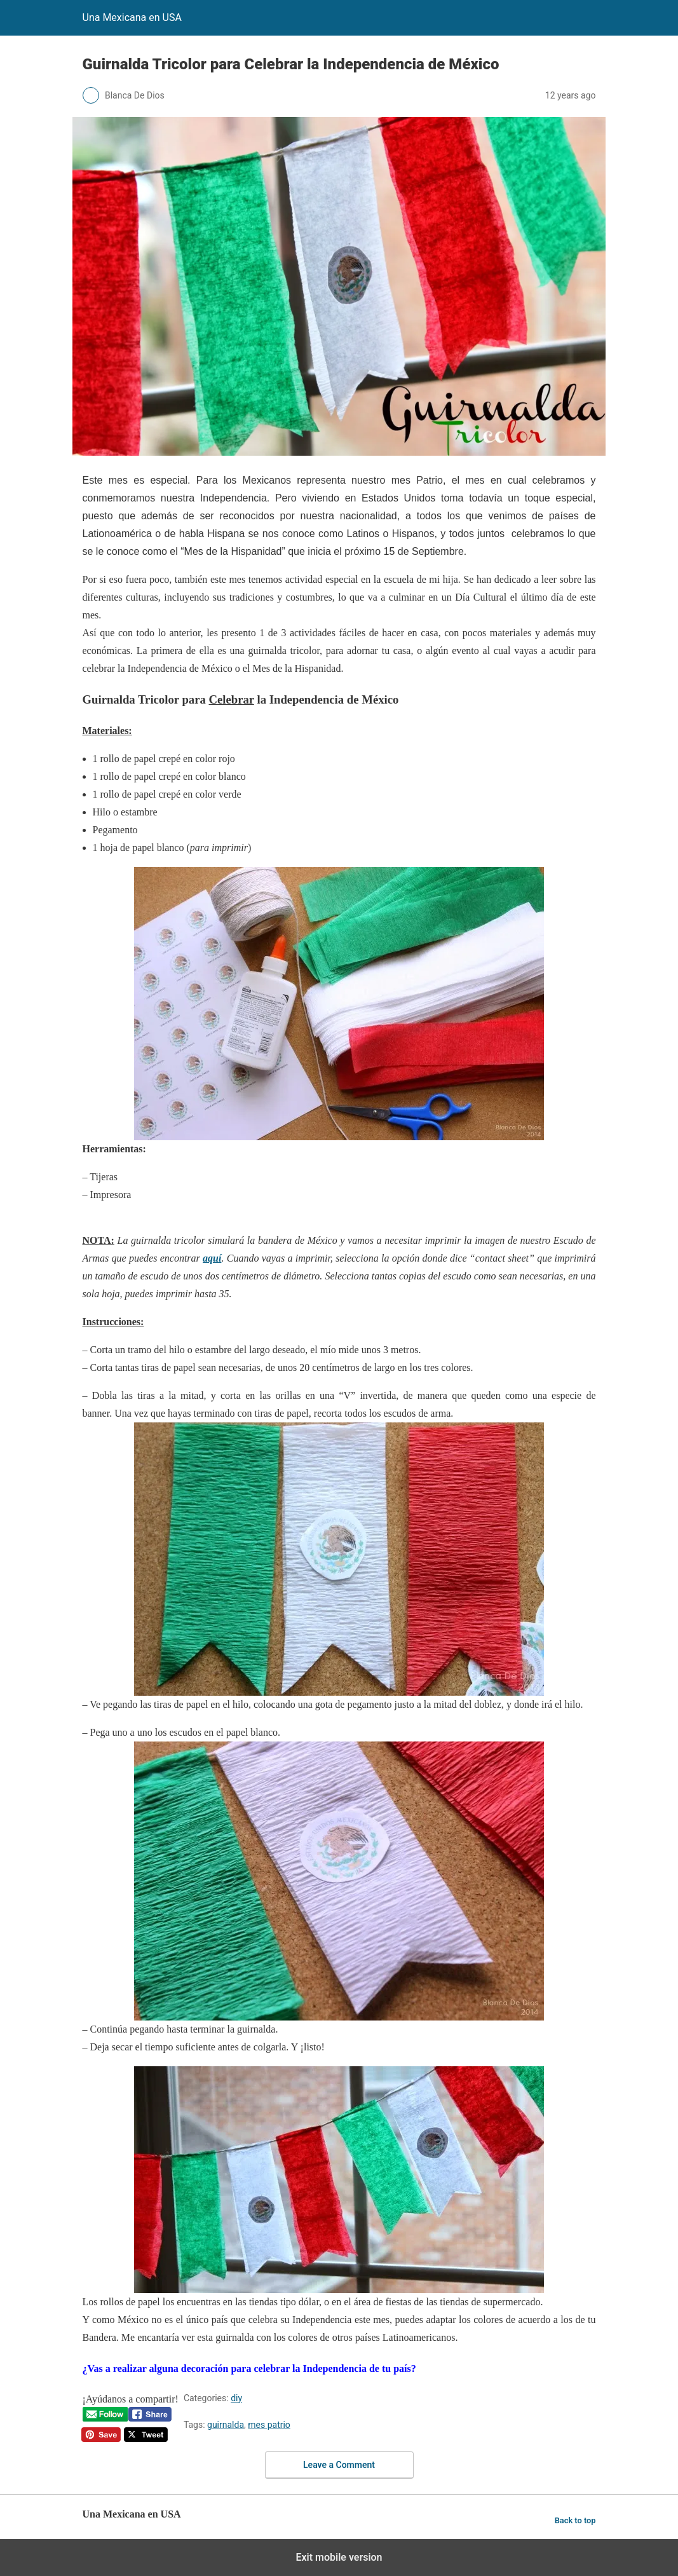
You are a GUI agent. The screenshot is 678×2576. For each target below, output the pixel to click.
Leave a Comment (339, 2465)
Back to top (575, 2520)
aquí (212, 1258)
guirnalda (225, 2425)
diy (236, 2398)
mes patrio (269, 2425)
